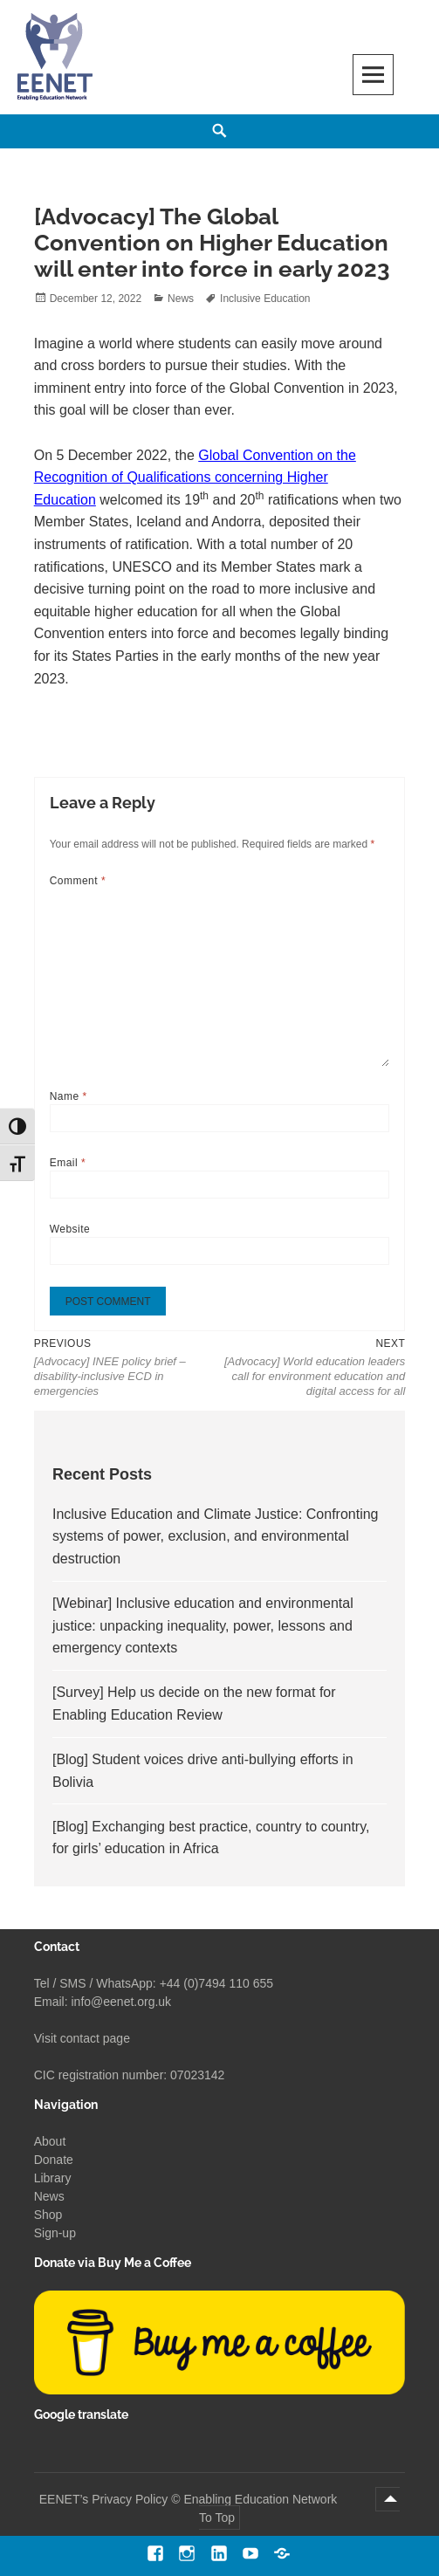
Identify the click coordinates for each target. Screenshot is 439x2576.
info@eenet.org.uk (121, 2002)
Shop (48, 2215)
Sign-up (55, 2233)
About (50, 2141)
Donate (53, 2160)
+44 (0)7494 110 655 (216, 1983)
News (181, 298)
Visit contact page (82, 2038)
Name (68, 1096)
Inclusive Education (265, 298)
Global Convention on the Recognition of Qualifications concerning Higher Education (195, 477)
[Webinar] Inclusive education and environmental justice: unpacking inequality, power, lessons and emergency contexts (202, 1625)
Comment (78, 881)
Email (68, 1163)
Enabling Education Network (261, 2499)
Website (70, 1229)
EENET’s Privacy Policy (103, 2499)
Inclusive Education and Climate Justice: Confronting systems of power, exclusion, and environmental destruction (215, 1536)
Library (53, 2178)
